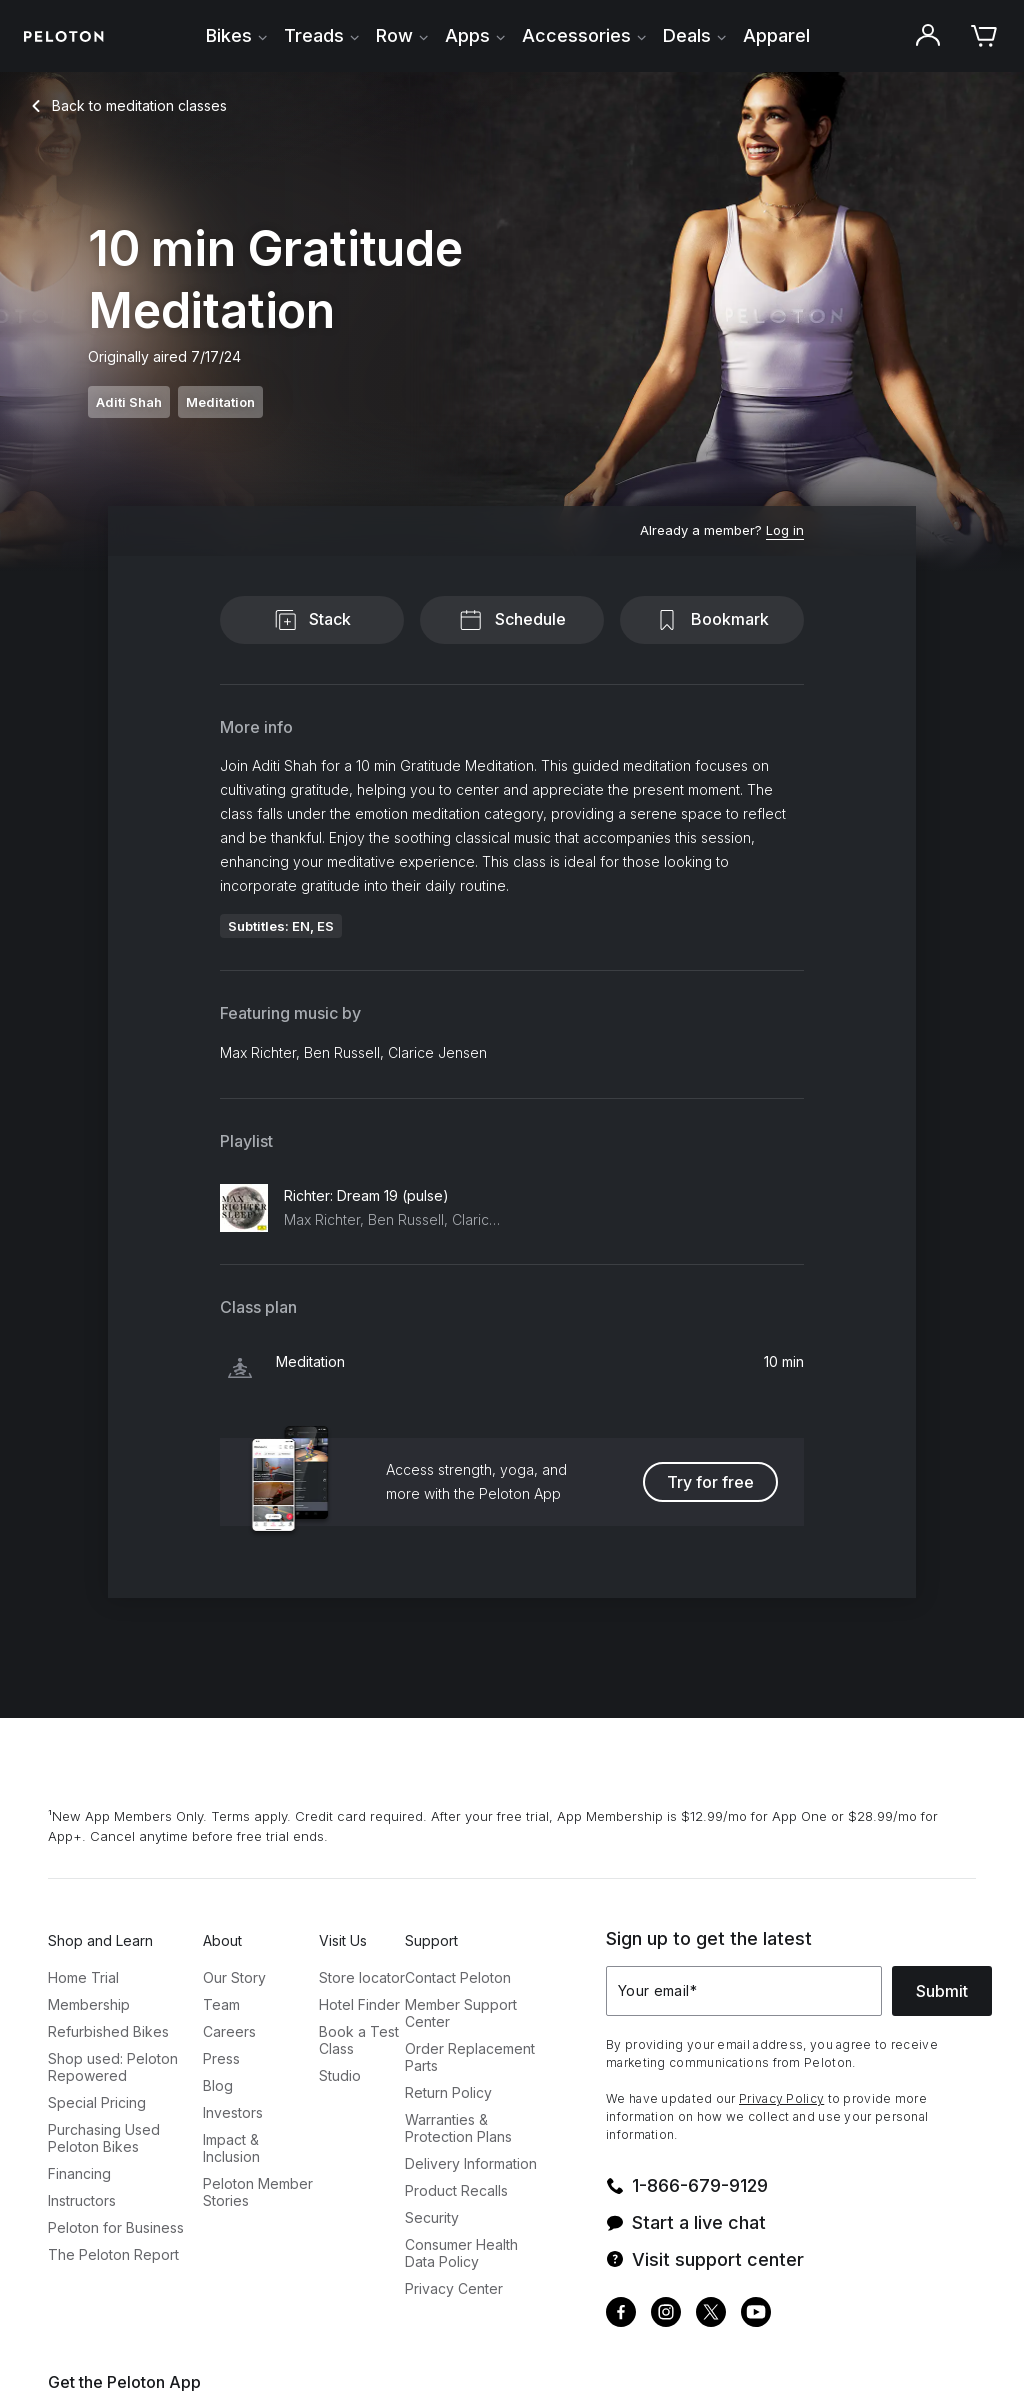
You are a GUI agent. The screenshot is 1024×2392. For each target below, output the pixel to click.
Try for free (710, 1482)
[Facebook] (621, 2314)
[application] (943, 2346)
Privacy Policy (781, 2098)
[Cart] (984, 36)
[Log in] (785, 531)
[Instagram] (666, 2314)
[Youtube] (756, 2314)
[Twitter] (711, 2314)
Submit (942, 1991)
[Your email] (744, 1991)
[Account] (928, 36)
